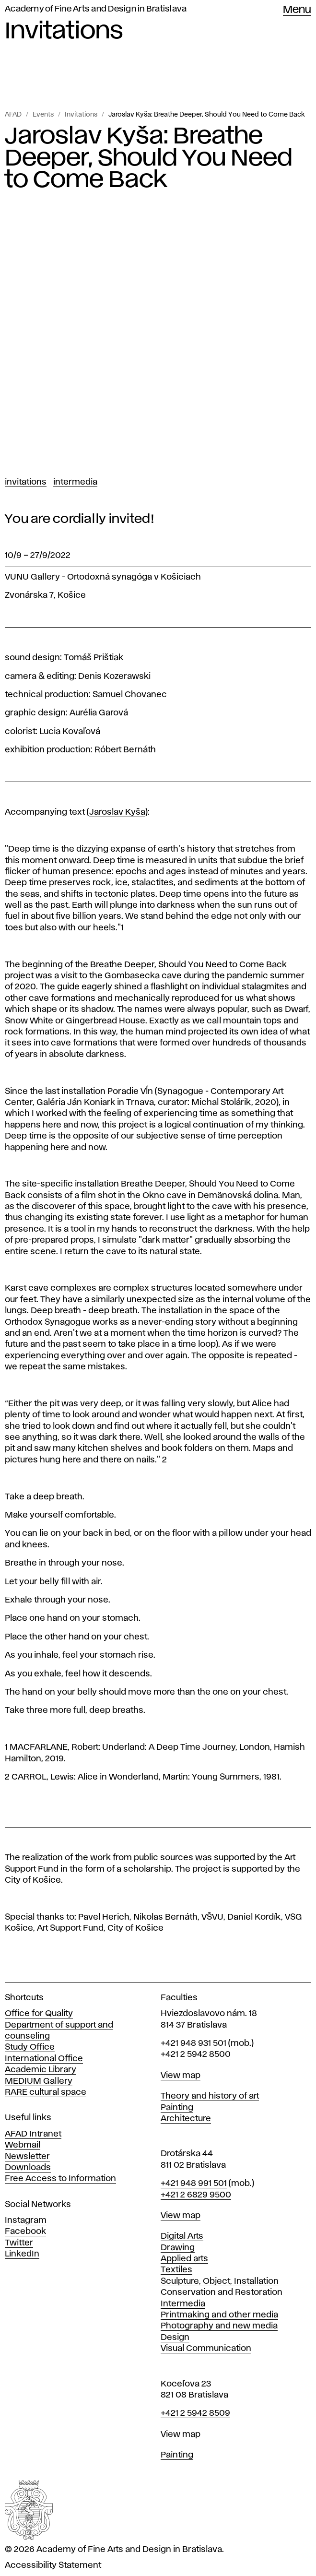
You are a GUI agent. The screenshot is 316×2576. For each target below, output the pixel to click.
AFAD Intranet (33, 2134)
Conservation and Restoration (221, 2292)
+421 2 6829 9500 (196, 2195)
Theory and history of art (210, 2096)
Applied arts (184, 2259)
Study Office (30, 2047)
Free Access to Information (60, 2179)
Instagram (26, 2220)
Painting (177, 2108)
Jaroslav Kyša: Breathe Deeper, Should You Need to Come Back (206, 115)
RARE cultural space (45, 2092)
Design (175, 2337)
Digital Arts (182, 2236)
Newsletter (27, 2157)
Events (43, 115)
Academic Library (40, 2070)
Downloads (28, 2168)
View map (180, 2075)
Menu (297, 10)
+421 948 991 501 (194, 2183)
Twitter (19, 2243)
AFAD (13, 115)
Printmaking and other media (219, 2315)
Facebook (25, 2231)
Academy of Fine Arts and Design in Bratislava (96, 9)
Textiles (176, 2270)
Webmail (22, 2145)
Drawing (178, 2248)
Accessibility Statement (53, 2565)
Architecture (186, 2119)
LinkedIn (22, 2254)
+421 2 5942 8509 (195, 2413)
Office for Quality (39, 2014)
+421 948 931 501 (193, 2043)
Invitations (81, 115)
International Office (44, 2059)
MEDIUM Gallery (38, 2081)
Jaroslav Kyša (117, 812)
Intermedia (75, 482)
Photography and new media (219, 2326)
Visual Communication (206, 2348)
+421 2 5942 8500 (196, 2054)
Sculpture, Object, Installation (220, 2281)
